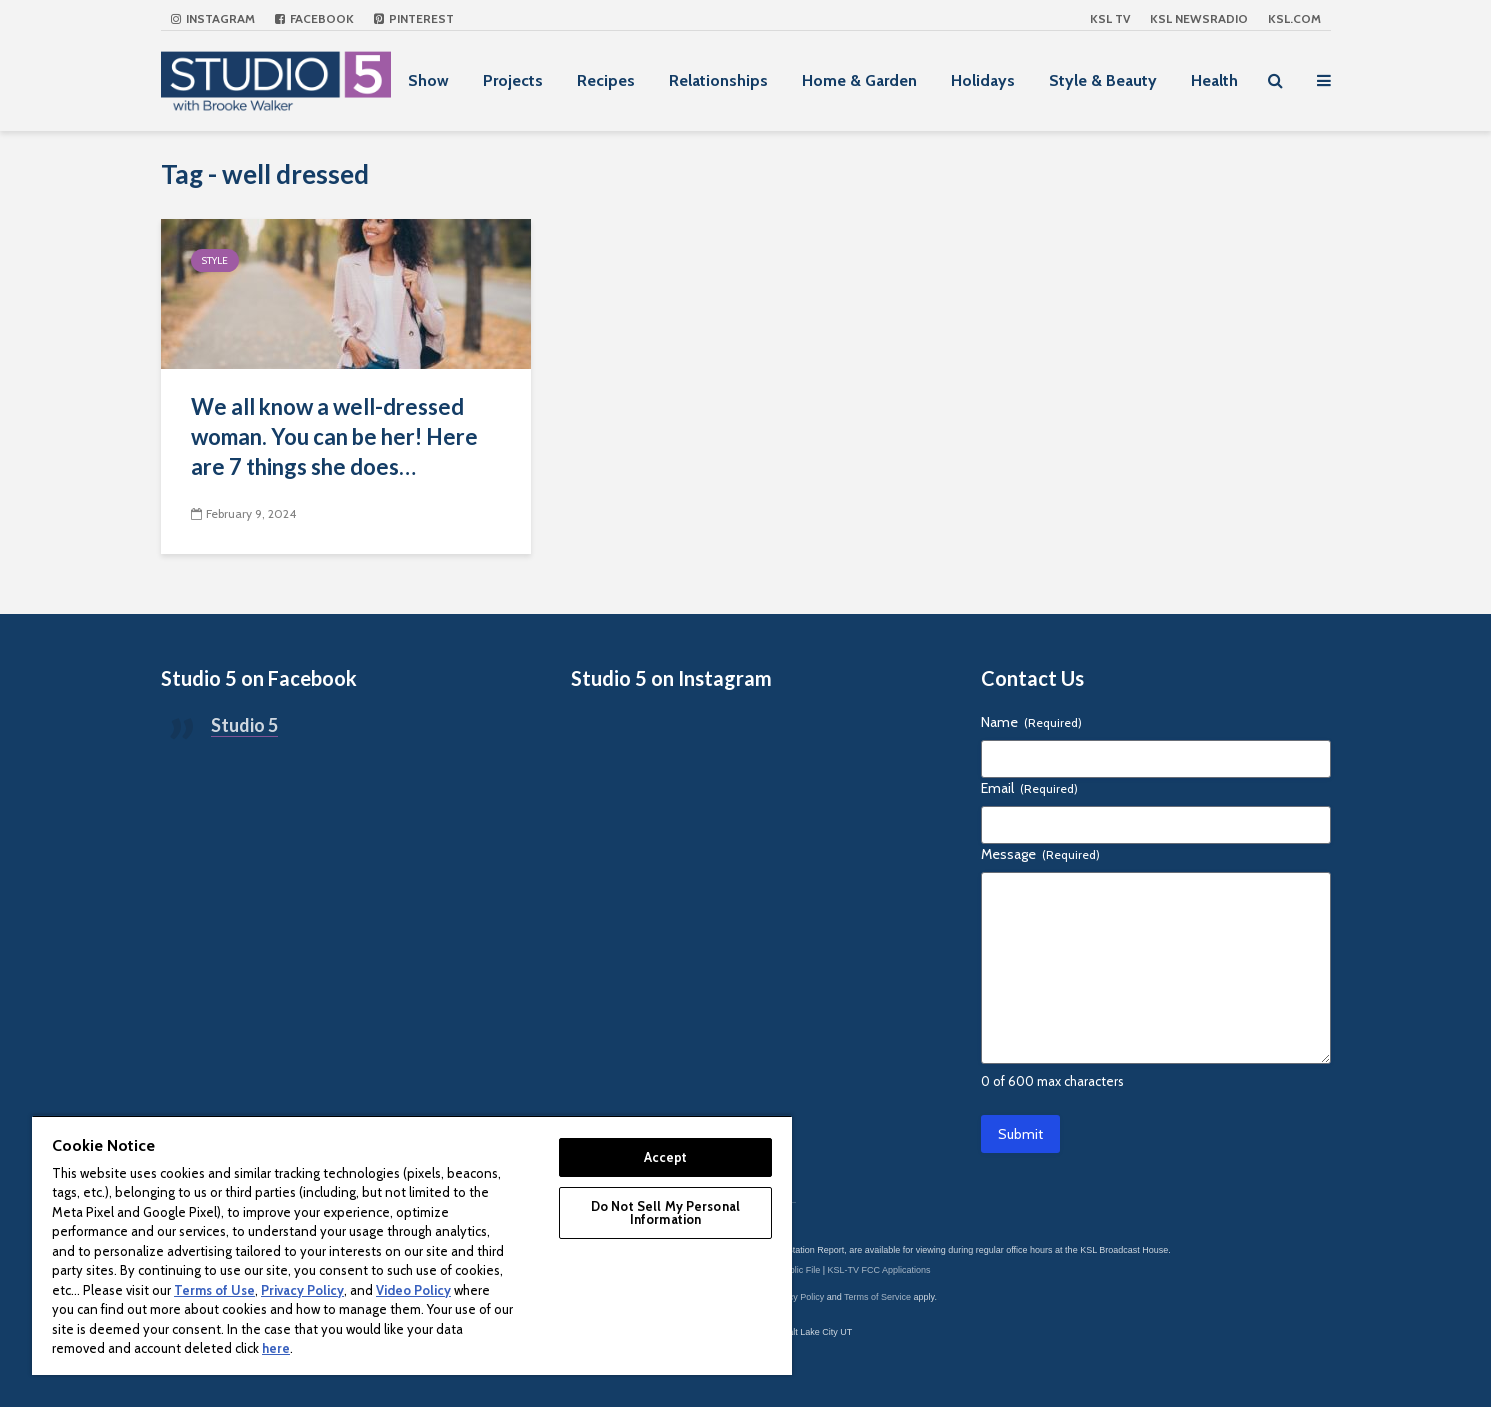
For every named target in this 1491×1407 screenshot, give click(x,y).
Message (1040, 854)
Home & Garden (859, 80)
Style (215, 260)
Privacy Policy (796, 1297)
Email (1029, 788)
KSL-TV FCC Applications (879, 1270)
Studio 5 (244, 725)
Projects (513, 80)
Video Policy (413, 1290)
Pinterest (414, 18)
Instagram (213, 18)
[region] (412, 1245)
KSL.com (1294, 18)
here (276, 1348)
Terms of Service (877, 1297)
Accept (666, 1157)
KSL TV (1110, 18)
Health (1214, 80)
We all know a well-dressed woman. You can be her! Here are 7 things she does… (334, 436)
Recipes (606, 80)
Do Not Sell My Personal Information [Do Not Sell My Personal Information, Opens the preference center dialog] (665, 1212)
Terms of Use (214, 1290)
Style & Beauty (1103, 80)
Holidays (983, 80)
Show (428, 80)
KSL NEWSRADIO (1199, 18)
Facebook (314, 18)
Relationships (718, 80)
